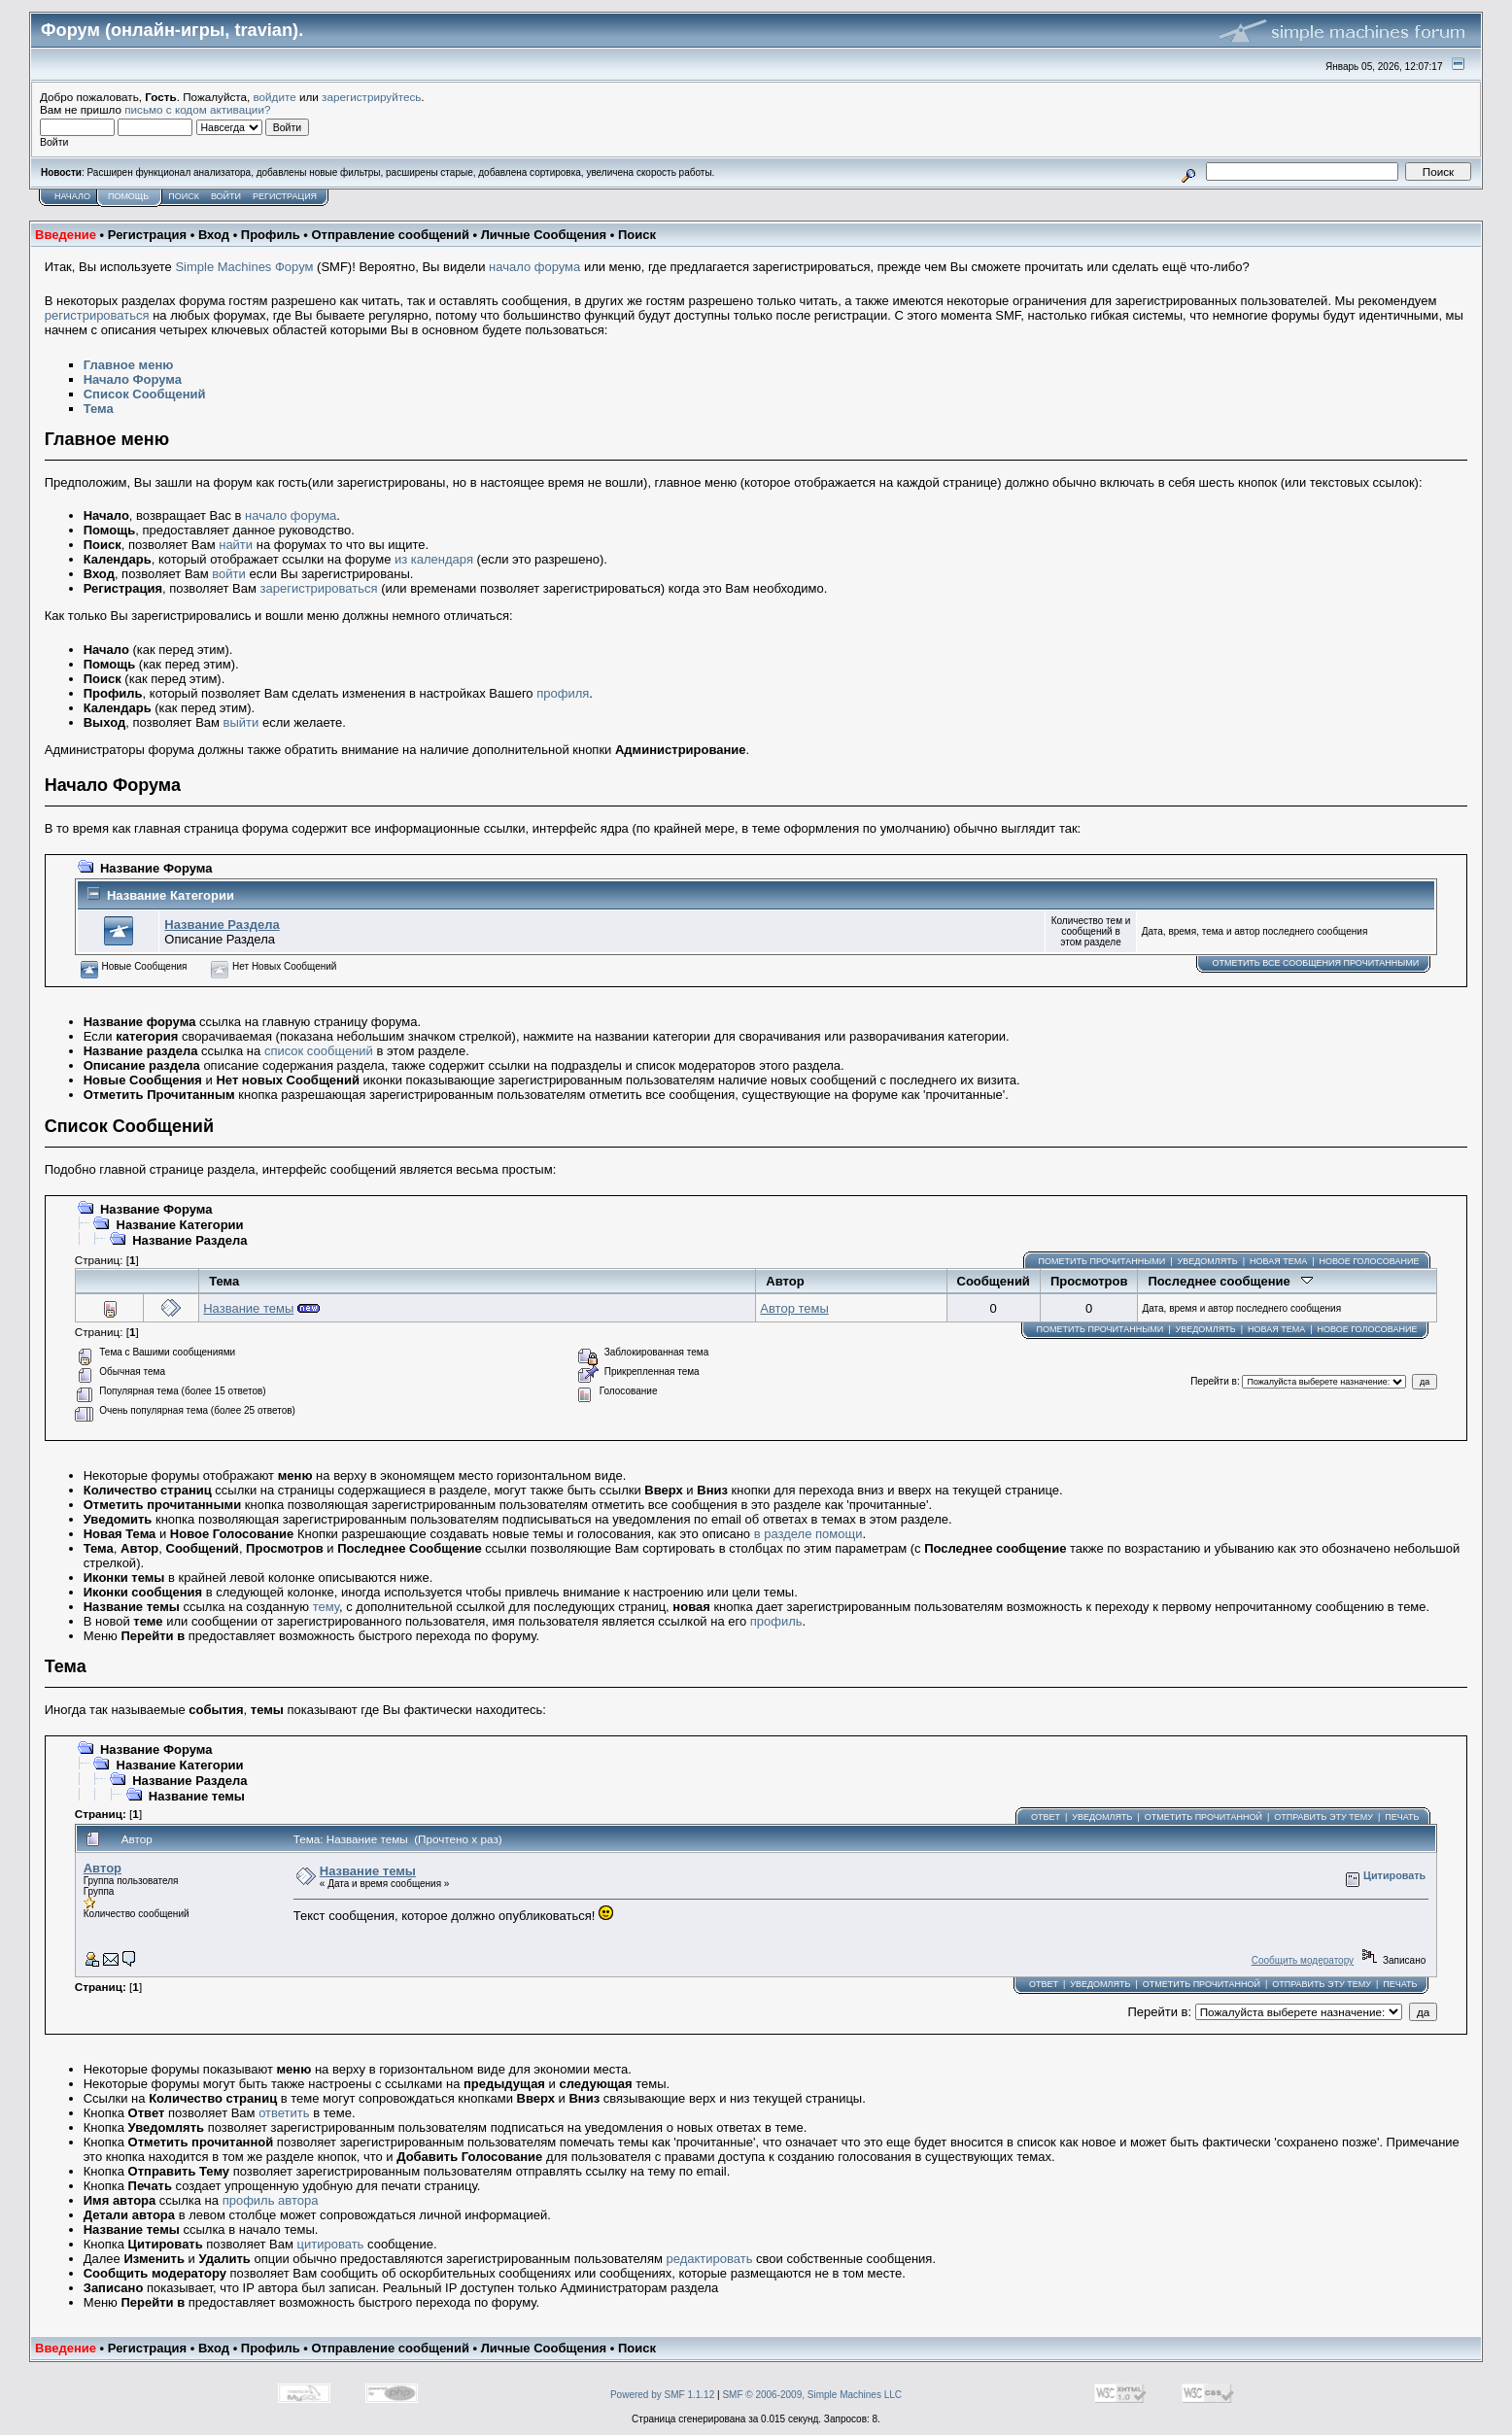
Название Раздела (221, 924)
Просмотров (1089, 1281)
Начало (72, 196)
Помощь (128, 196)
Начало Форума (133, 379)
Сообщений (993, 1281)
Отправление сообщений (390, 234)
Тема (99, 408)
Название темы (248, 1308)
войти (228, 573)
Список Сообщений (145, 394)
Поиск (183, 196)
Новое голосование (1370, 1261)
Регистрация (285, 196)
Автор (785, 1281)
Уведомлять (1207, 1261)
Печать (1402, 1817)
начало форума (534, 266)
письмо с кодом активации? (197, 109)
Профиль (270, 234)
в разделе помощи (808, 1533)
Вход (213, 234)
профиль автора (271, 2200)
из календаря (434, 559)
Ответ (1045, 1817)
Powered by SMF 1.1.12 (662, 2394)
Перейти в (1213, 1381)
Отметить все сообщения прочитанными (1315, 963)
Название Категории (170, 895)
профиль (776, 1621)
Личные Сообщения (543, 234)
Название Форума (156, 868)
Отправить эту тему (1323, 1817)
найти (236, 544)
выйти (241, 722)
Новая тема (1278, 1261)
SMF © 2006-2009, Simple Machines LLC (812, 2394)
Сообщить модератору (1303, 1960)
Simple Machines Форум (244, 266)
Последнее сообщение (1230, 1281)
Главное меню (129, 365)
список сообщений (318, 1051)
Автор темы (794, 1308)
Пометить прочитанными (1102, 1261)
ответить (283, 2113)
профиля (562, 693)
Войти (226, 196)
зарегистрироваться (319, 588)
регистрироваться (97, 315)
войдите (275, 96)
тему (326, 1606)
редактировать (710, 2258)
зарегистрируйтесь (371, 96)
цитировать (330, 2244)
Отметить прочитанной (1203, 1817)
